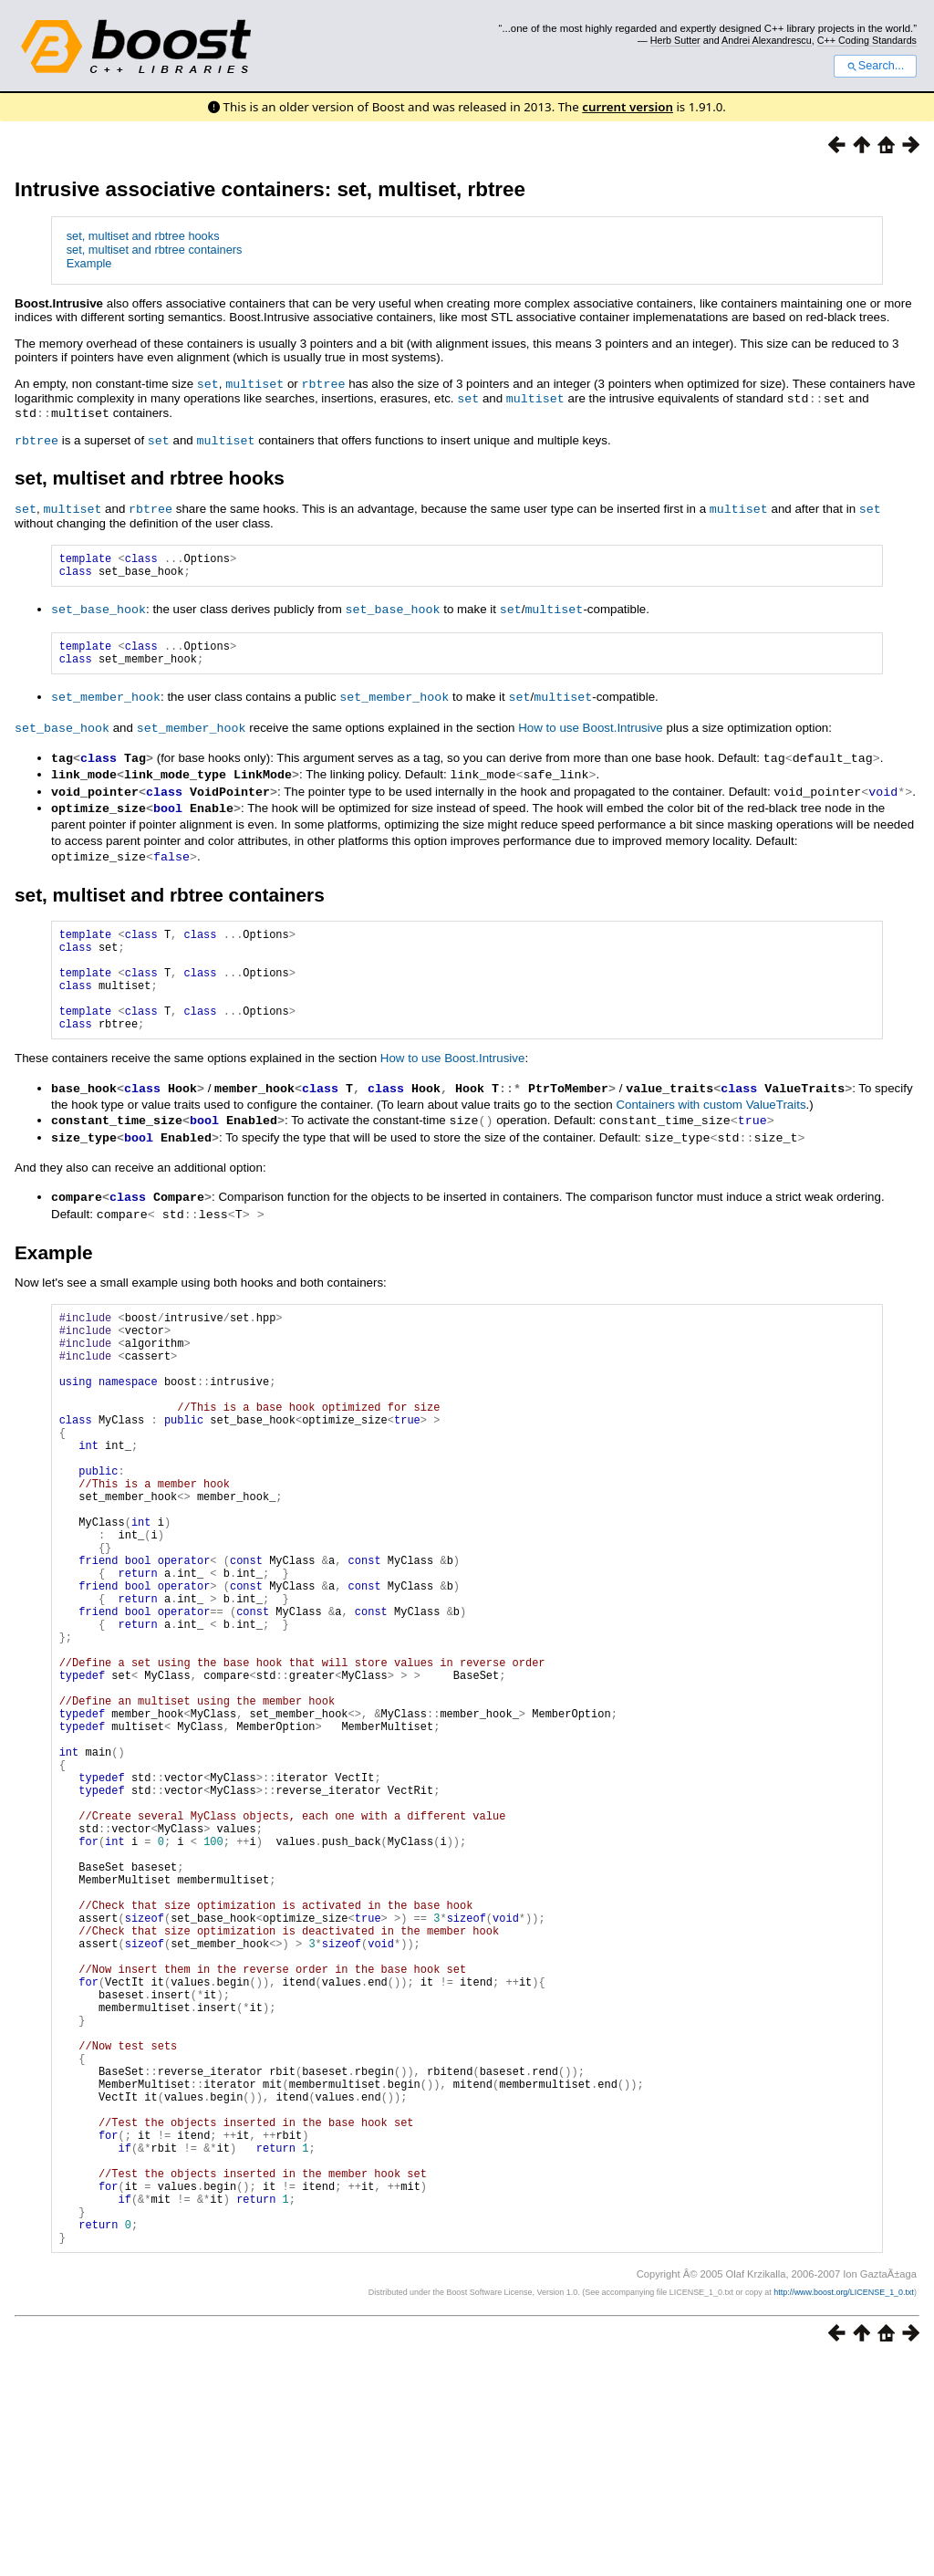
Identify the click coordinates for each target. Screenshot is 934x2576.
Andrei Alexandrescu (766, 40)
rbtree (323, 383)
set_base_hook (98, 609)
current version (627, 107)
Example (89, 263)
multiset (254, 383)
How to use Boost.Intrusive (590, 732)
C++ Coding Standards (867, 40)
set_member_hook (106, 702)
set (208, 383)
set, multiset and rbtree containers (155, 249)
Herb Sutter (675, 40)
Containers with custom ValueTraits (710, 1125)
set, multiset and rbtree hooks (143, 236)
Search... (875, 65)
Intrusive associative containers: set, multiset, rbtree (270, 189)
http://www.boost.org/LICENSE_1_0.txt (843, 2508)
